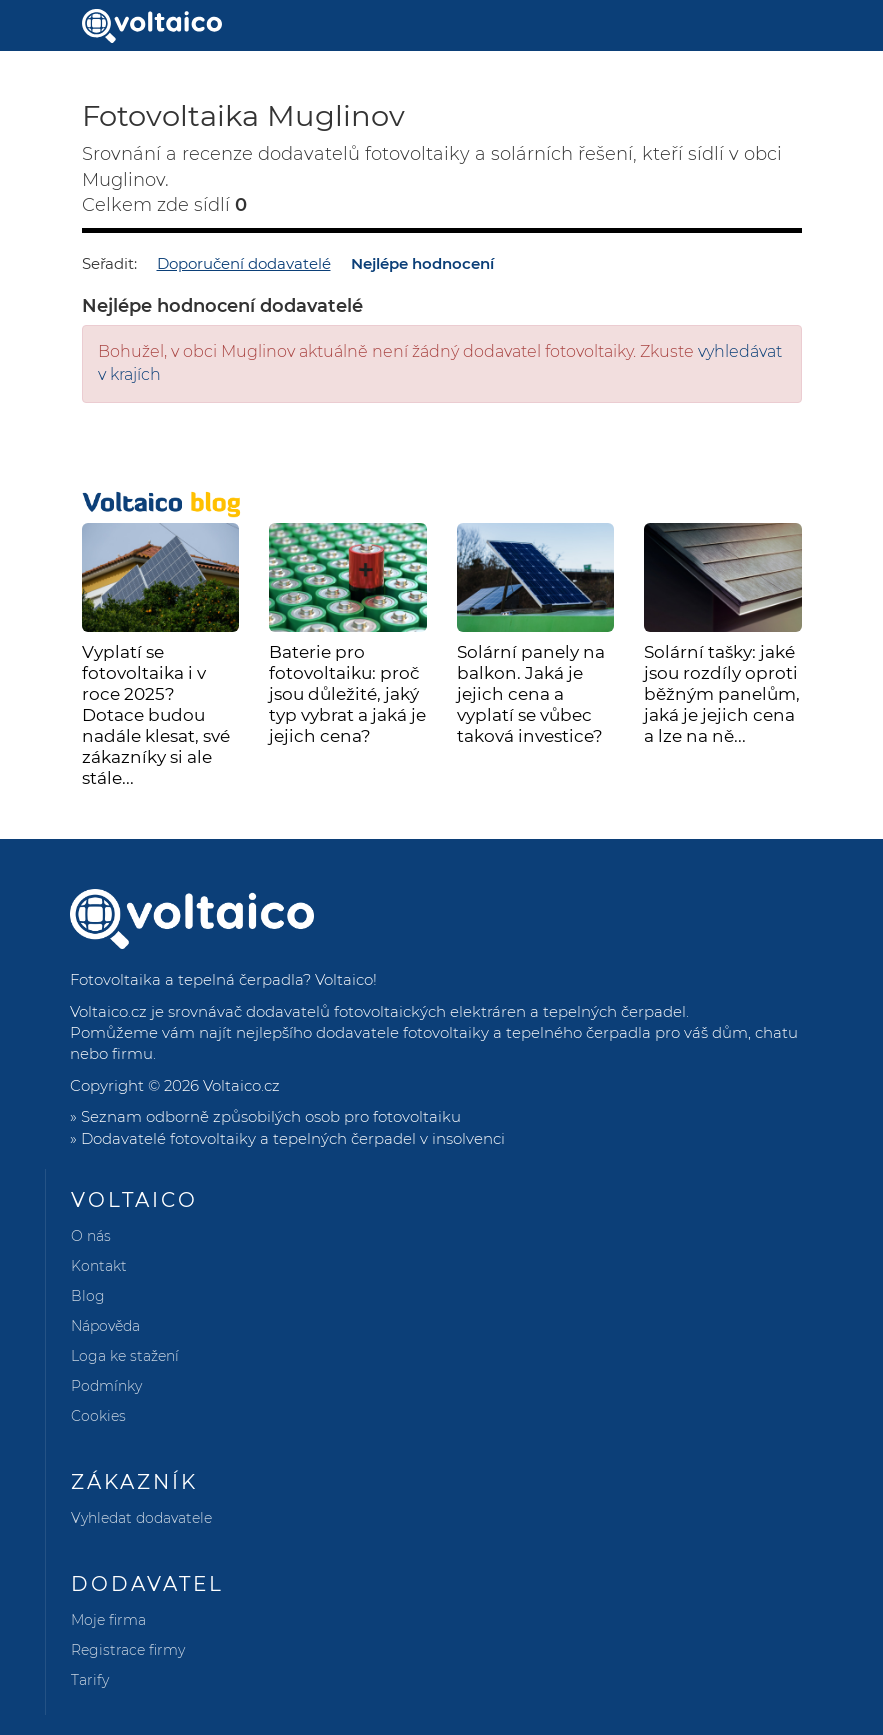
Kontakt (99, 1266)
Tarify (90, 1680)
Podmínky (106, 1386)
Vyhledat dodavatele (141, 1518)
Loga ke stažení (125, 1356)
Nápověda (105, 1326)
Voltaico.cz (241, 1085)
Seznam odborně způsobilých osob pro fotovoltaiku (271, 1116)
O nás (91, 1236)
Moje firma (108, 1620)
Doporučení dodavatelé (244, 263)
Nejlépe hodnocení (422, 263)
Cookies (98, 1416)
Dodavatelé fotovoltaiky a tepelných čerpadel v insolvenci (293, 1138)
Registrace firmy (128, 1650)
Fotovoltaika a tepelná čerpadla (186, 979)
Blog (88, 1296)
